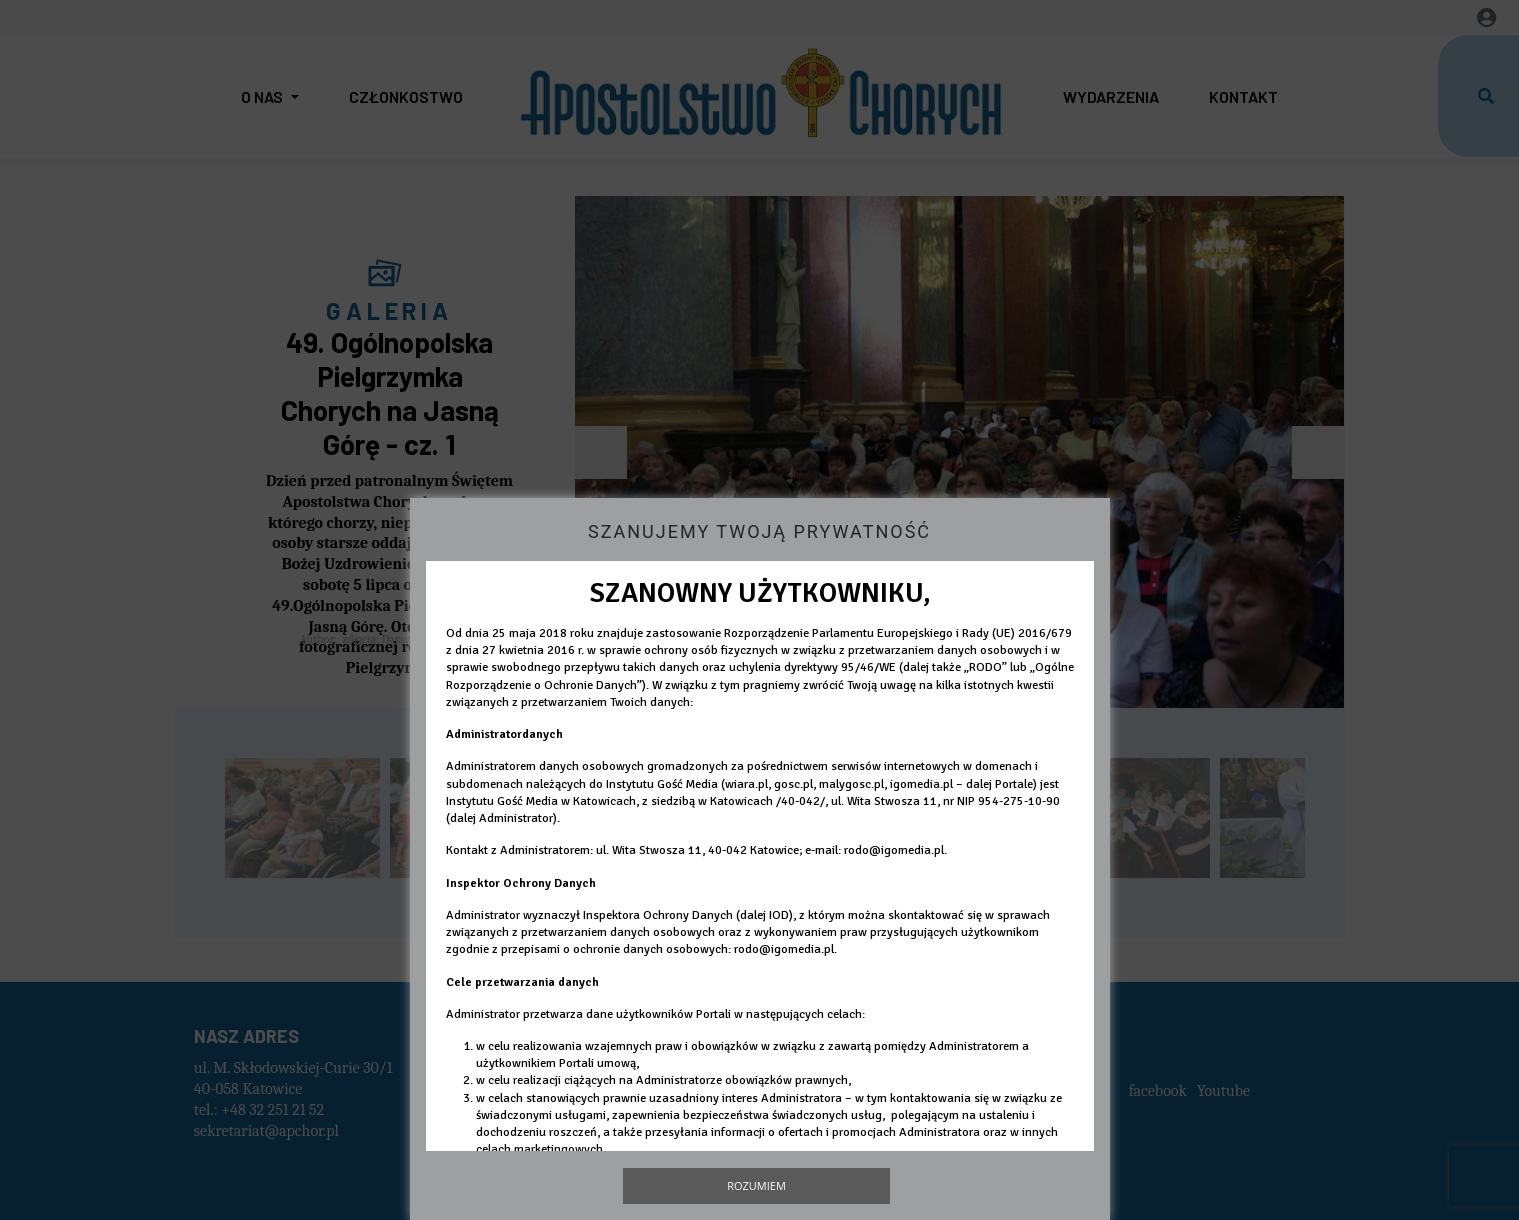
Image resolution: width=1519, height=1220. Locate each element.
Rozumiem (756, 1185)
